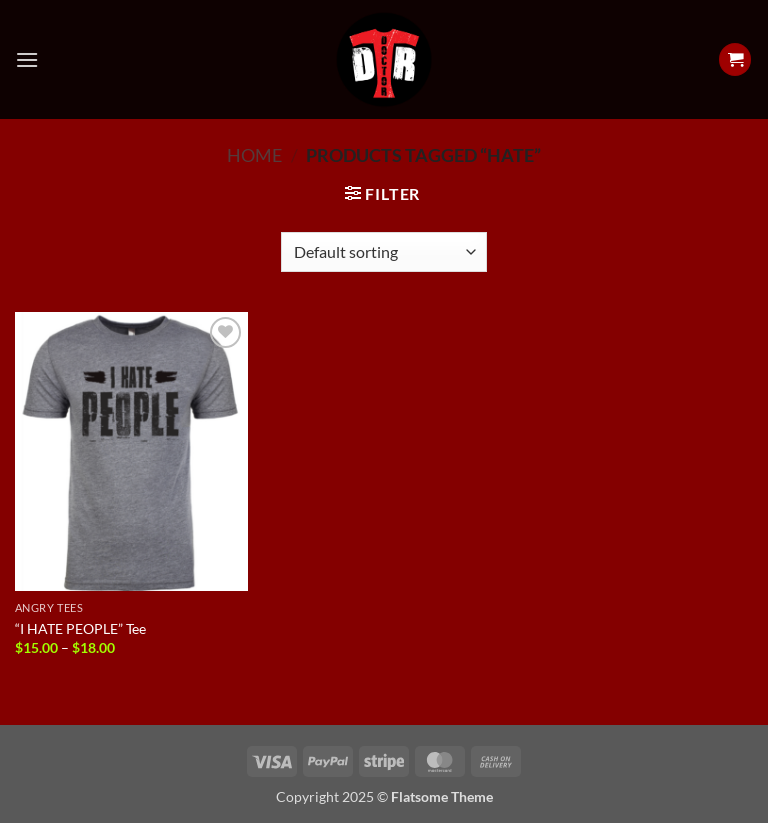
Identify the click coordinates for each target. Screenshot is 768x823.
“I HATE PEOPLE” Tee (80, 628)
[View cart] (735, 59)
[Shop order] (383, 252)
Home (254, 155)
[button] (27, 59)
